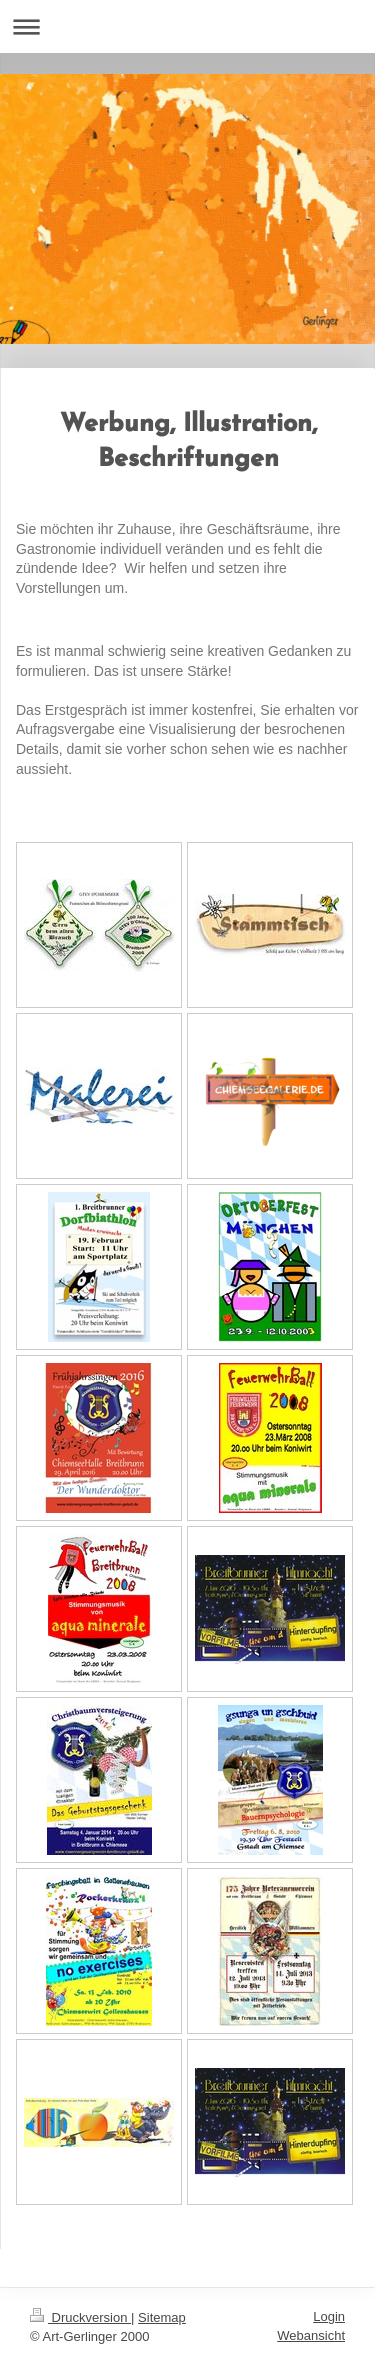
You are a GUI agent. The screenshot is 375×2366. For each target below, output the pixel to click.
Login (329, 2316)
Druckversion (80, 2317)
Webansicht (311, 2335)
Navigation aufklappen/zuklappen (187, 26)
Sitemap (162, 2317)
